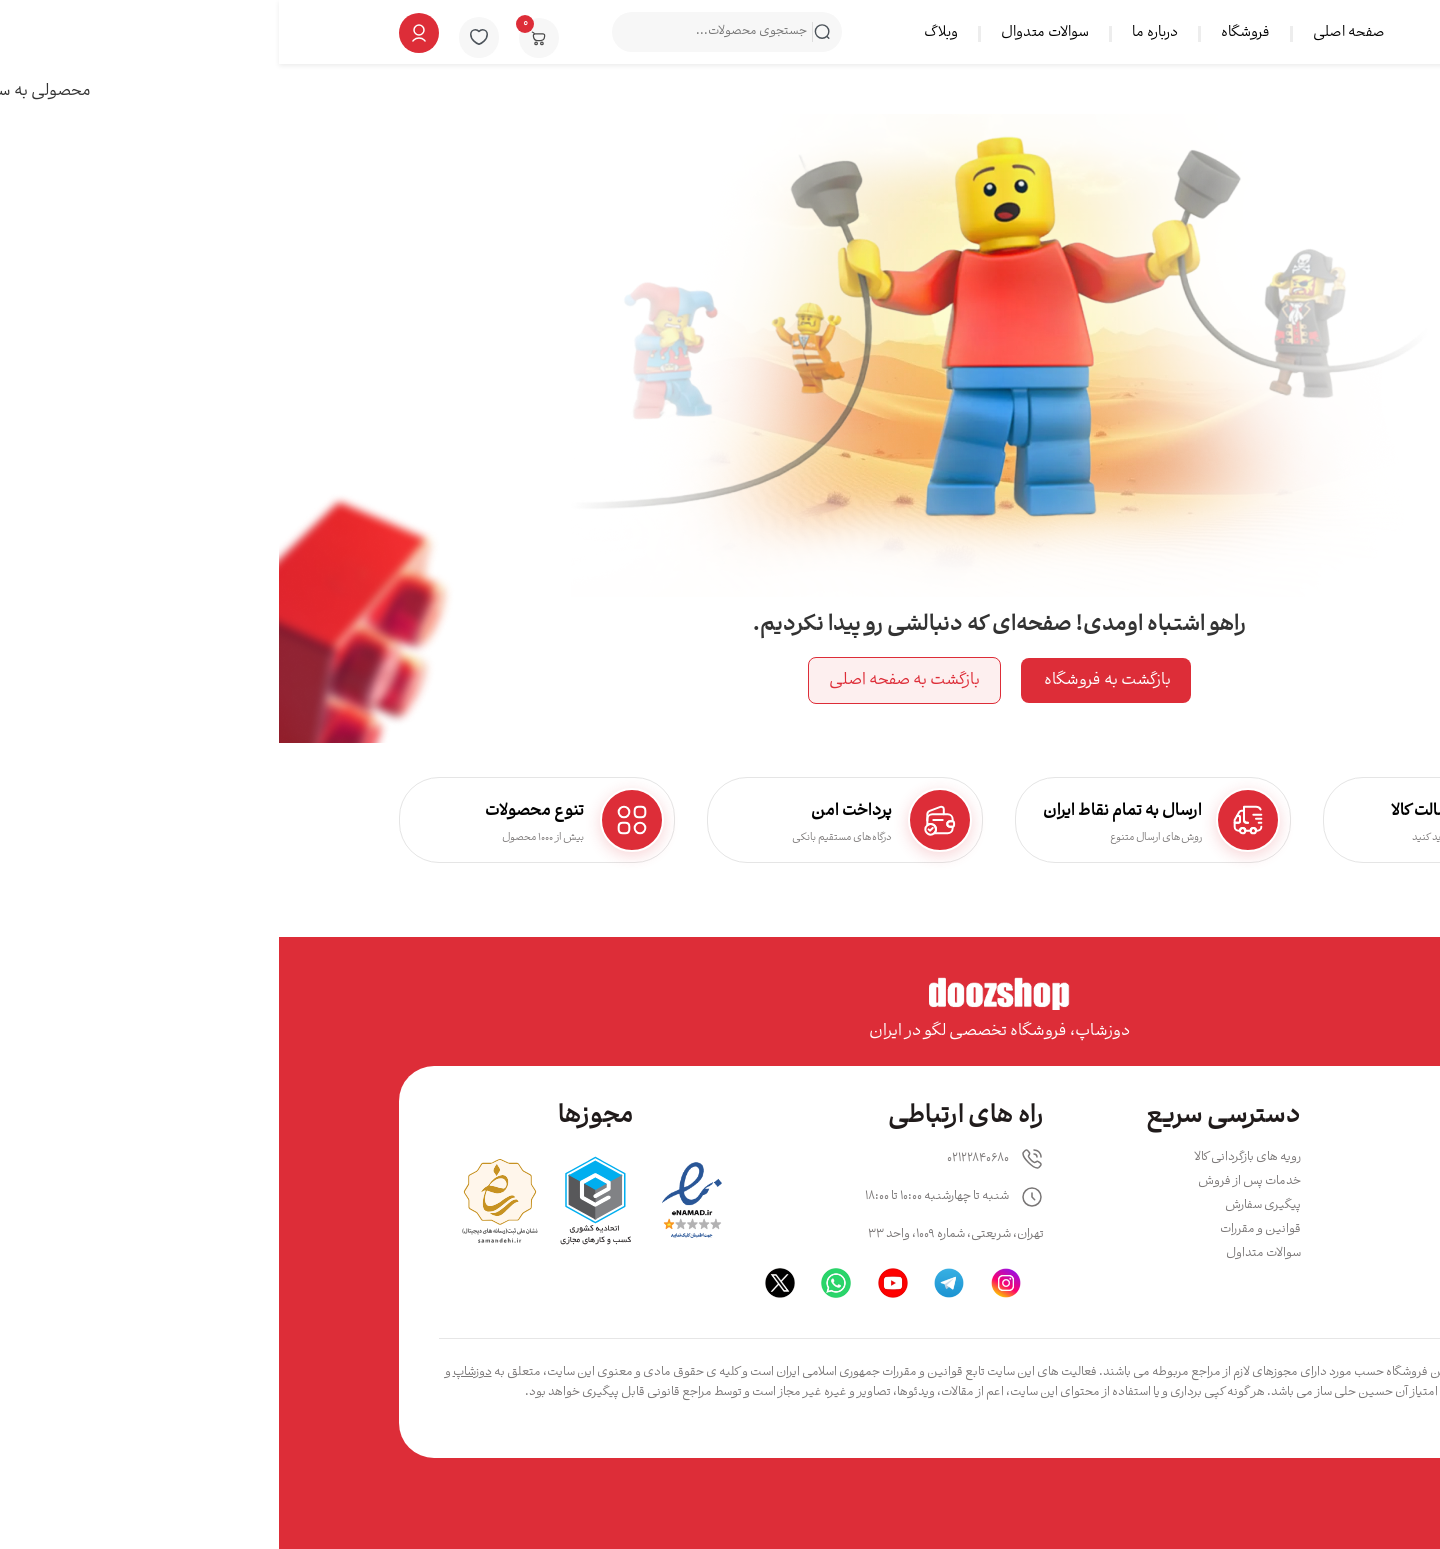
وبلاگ (662, 33)
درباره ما (876, 33)
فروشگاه (966, 33)
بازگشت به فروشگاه (827, 680)
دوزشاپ (193, 1372)
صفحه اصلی (1070, 33)
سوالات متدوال (766, 33)
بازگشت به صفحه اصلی (625, 680)
